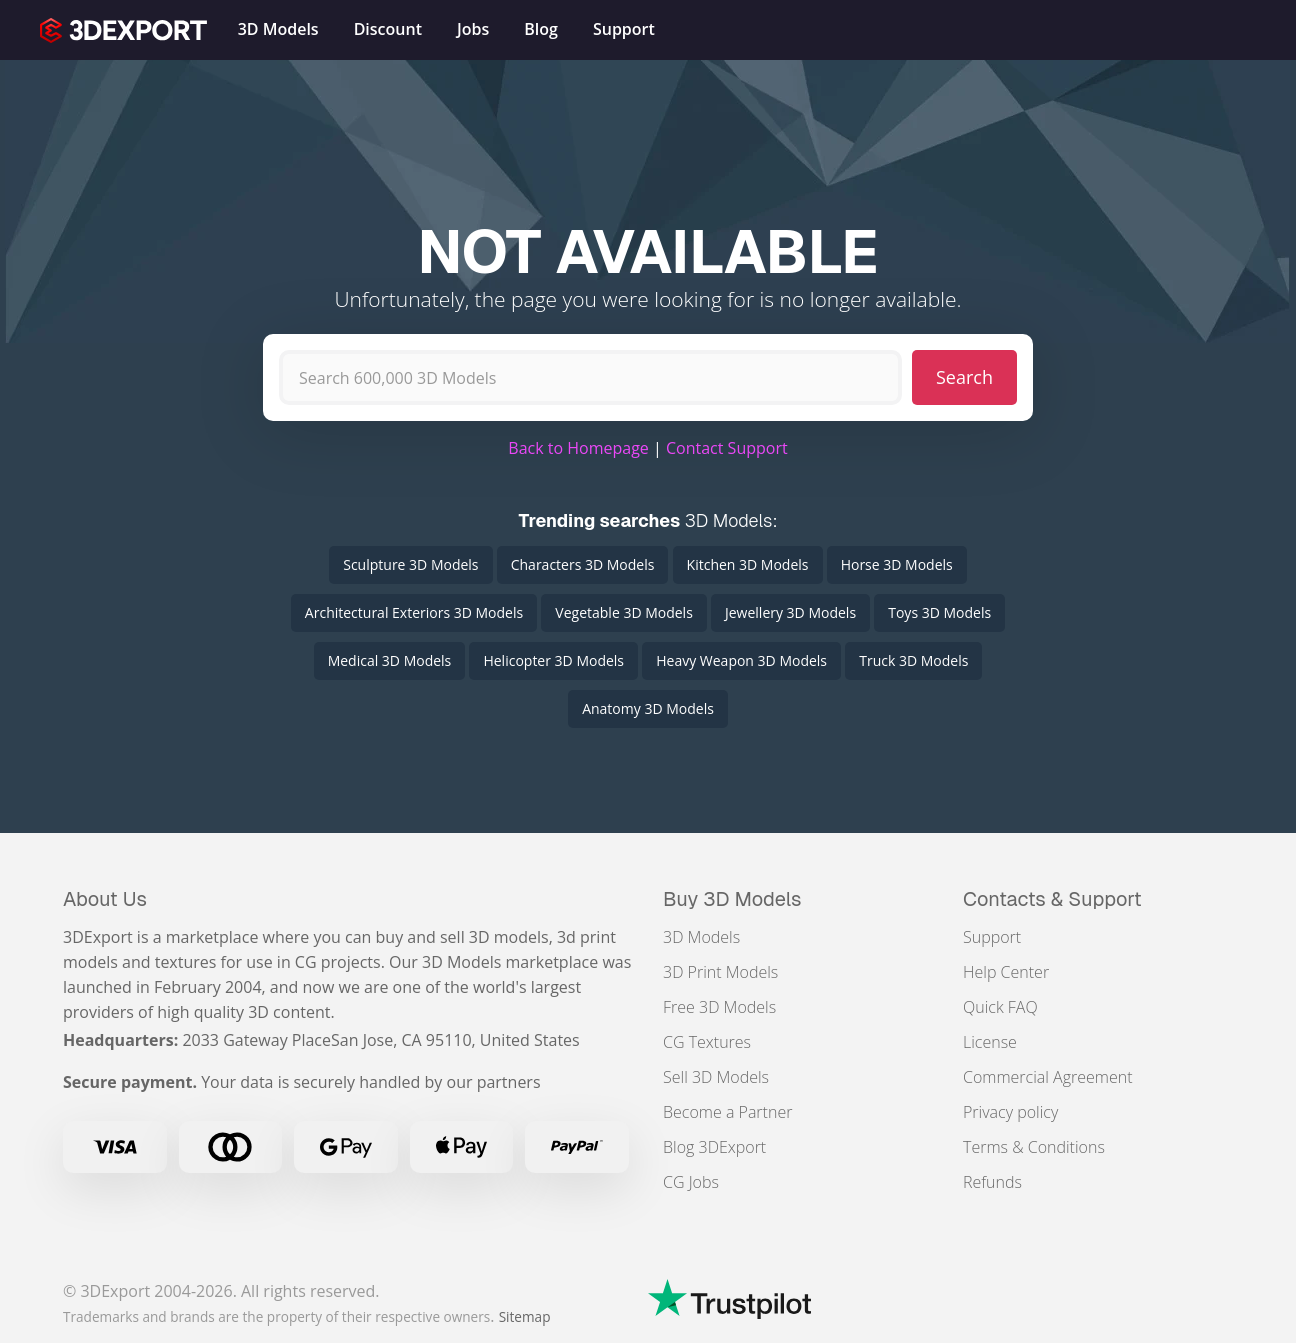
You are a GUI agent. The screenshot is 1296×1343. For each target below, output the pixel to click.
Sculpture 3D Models (410, 564)
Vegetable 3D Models (623, 612)
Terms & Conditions (1034, 1147)
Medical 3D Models (390, 660)
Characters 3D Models (583, 564)
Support (992, 937)
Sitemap (525, 1316)
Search (964, 377)
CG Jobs (691, 1182)
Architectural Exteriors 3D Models (414, 612)
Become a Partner (727, 1112)
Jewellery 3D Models (790, 612)
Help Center (1006, 972)
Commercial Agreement (1048, 1077)
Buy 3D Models (732, 899)
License (990, 1042)
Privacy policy (1010, 1112)
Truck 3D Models (913, 660)
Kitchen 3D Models (748, 564)
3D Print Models (720, 972)
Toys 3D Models (939, 612)
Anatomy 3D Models (648, 708)
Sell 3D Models (716, 1077)
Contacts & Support (1052, 899)
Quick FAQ (1000, 1007)
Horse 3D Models (897, 564)
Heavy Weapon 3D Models (741, 660)
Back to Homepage (578, 448)
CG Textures (707, 1042)
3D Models (701, 937)
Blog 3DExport (714, 1147)
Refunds (992, 1182)
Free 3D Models (719, 1007)
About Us (105, 899)
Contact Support (727, 448)
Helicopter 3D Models (553, 660)
